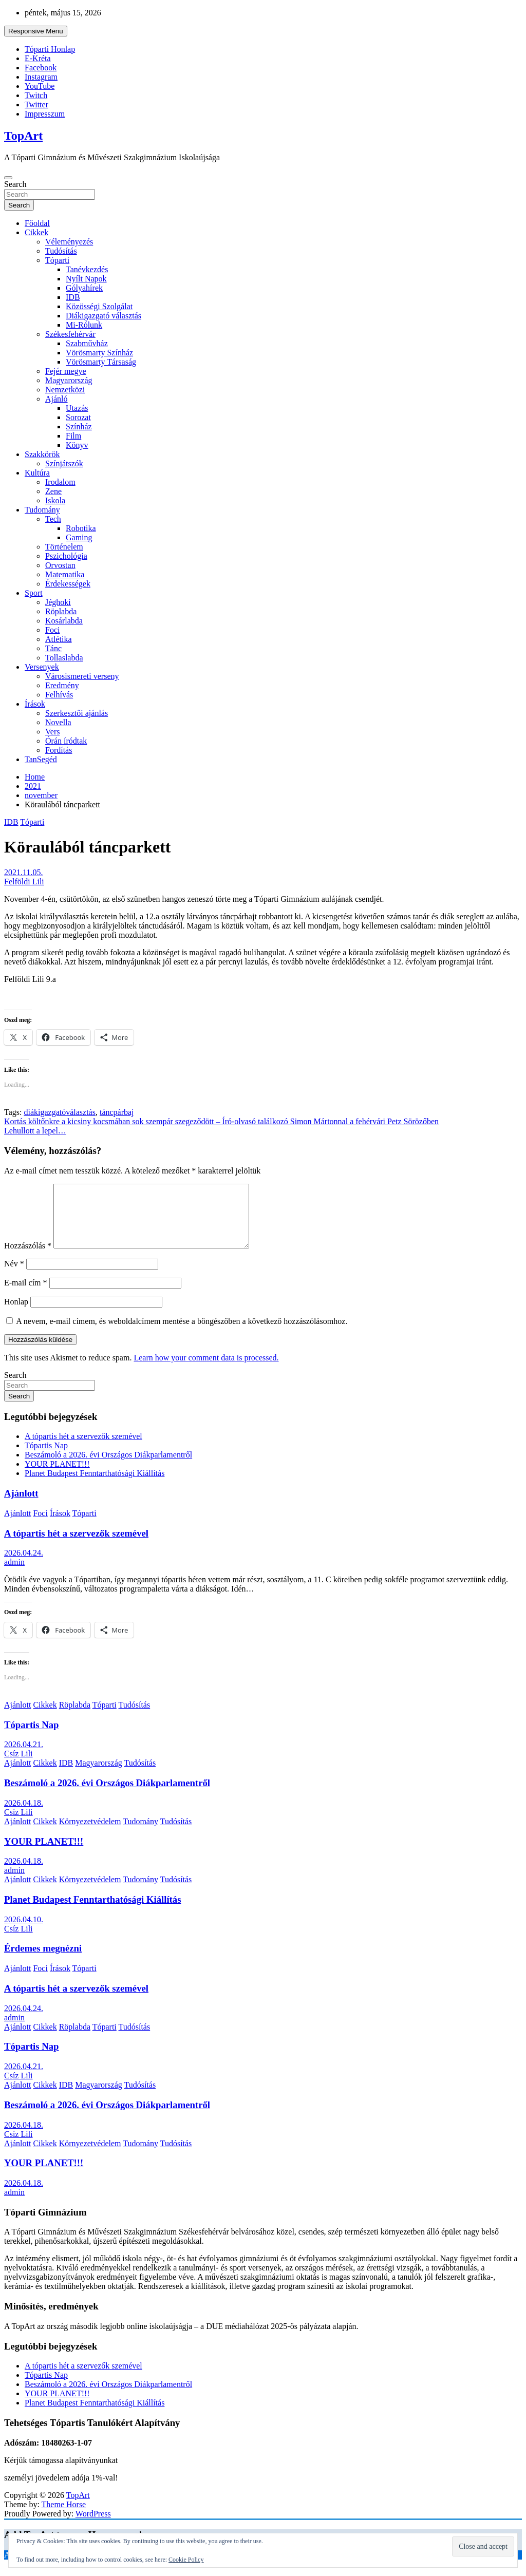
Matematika (64, 574)
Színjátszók (64, 463)
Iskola (55, 500)
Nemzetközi (65, 389)
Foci (52, 630)
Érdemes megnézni (43, 1960)
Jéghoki (58, 602)
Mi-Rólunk (84, 324)
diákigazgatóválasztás (60, 1112)
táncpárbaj (117, 1112)
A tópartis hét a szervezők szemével (83, 1448)
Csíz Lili (18, 1765)
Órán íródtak (66, 740)
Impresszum (45, 113)
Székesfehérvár (70, 334)
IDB (73, 297)
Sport (34, 593)
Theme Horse (64, 2516)
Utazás (77, 408)
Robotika (81, 528)
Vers (52, 731)
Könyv (77, 445)
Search (15, 184)
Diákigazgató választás (103, 315)
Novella (58, 722)
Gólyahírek (84, 287)
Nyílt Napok (86, 278)
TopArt (23, 135)
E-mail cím (25, 1295)
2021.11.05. (23, 872)
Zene (53, 491)
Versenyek (42, 666)
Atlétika (58, 639)
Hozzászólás (27, 1258)
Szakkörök (42, 454)
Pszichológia (66, 556)
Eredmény (62, 685)
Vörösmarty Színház (99, 352)
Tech (53, 519)
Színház (79, 426)
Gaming (79, 537)
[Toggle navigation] (8, 177)
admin (14, 1574)
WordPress (93, 2526)
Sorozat (78, 417)
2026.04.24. (23, 1565)
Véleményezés (69, 241)
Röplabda (61, 611)
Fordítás (58, 750)
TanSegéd (41, 759)
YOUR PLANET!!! (57, 1476)
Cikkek (36, 232)
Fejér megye (65, 371)
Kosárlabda (64, 620)
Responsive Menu (35, 31)
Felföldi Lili (24, 881)
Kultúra (37, 472)
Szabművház (87, 343)
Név (14, 1276)
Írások (35, 703)
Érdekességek (67, 583)
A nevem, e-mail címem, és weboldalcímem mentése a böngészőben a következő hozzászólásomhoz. (181, 1333)
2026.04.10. (23, 1931)
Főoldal (37, 223)
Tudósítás (61, 251)
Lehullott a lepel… (35, 1130)
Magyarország (68, 380)
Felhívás (59, 694)
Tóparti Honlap (50, 49)
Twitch (36, 95)
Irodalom (60, 482)
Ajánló (56, 398)
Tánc (53, 648)
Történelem (64, 546)
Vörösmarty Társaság (101, 361)
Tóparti (57, 260)
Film (73, 435)
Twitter (36, 104)
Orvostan (60, 565)
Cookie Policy (185, 2559)
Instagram (41, 76)
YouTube (39, 86)
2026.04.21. (23, 1756)
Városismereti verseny (82, 676)
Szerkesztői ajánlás (76, 713)
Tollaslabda (64, 657)
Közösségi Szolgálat (99, 306)
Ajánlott (21, 1505)
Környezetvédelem (90, 1833)
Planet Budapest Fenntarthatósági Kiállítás (94, 1485)
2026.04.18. (23, 1815)
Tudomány (42, 509)
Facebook (41, 67)
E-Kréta (38, 58)
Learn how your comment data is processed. (206, 1370)
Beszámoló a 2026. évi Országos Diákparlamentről (108, 1467)
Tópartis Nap (46, 1457)
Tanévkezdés (87, 269)
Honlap (16, 1314)
